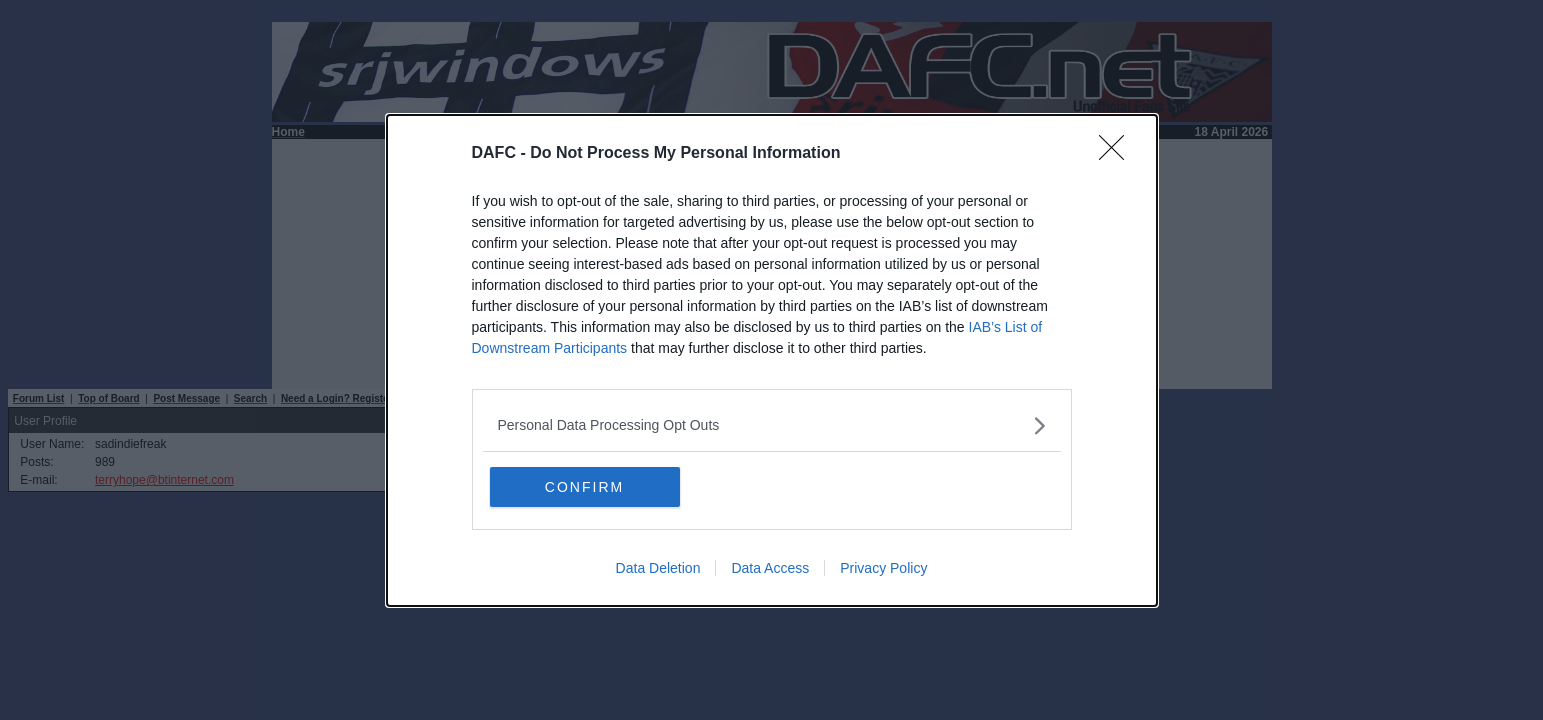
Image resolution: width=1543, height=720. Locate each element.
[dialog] (772, 360)
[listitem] (772, 425)
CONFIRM (584, 487)
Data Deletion (658, 568)
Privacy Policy (883, 568)
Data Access (770, 568)
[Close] (1118, 154)
